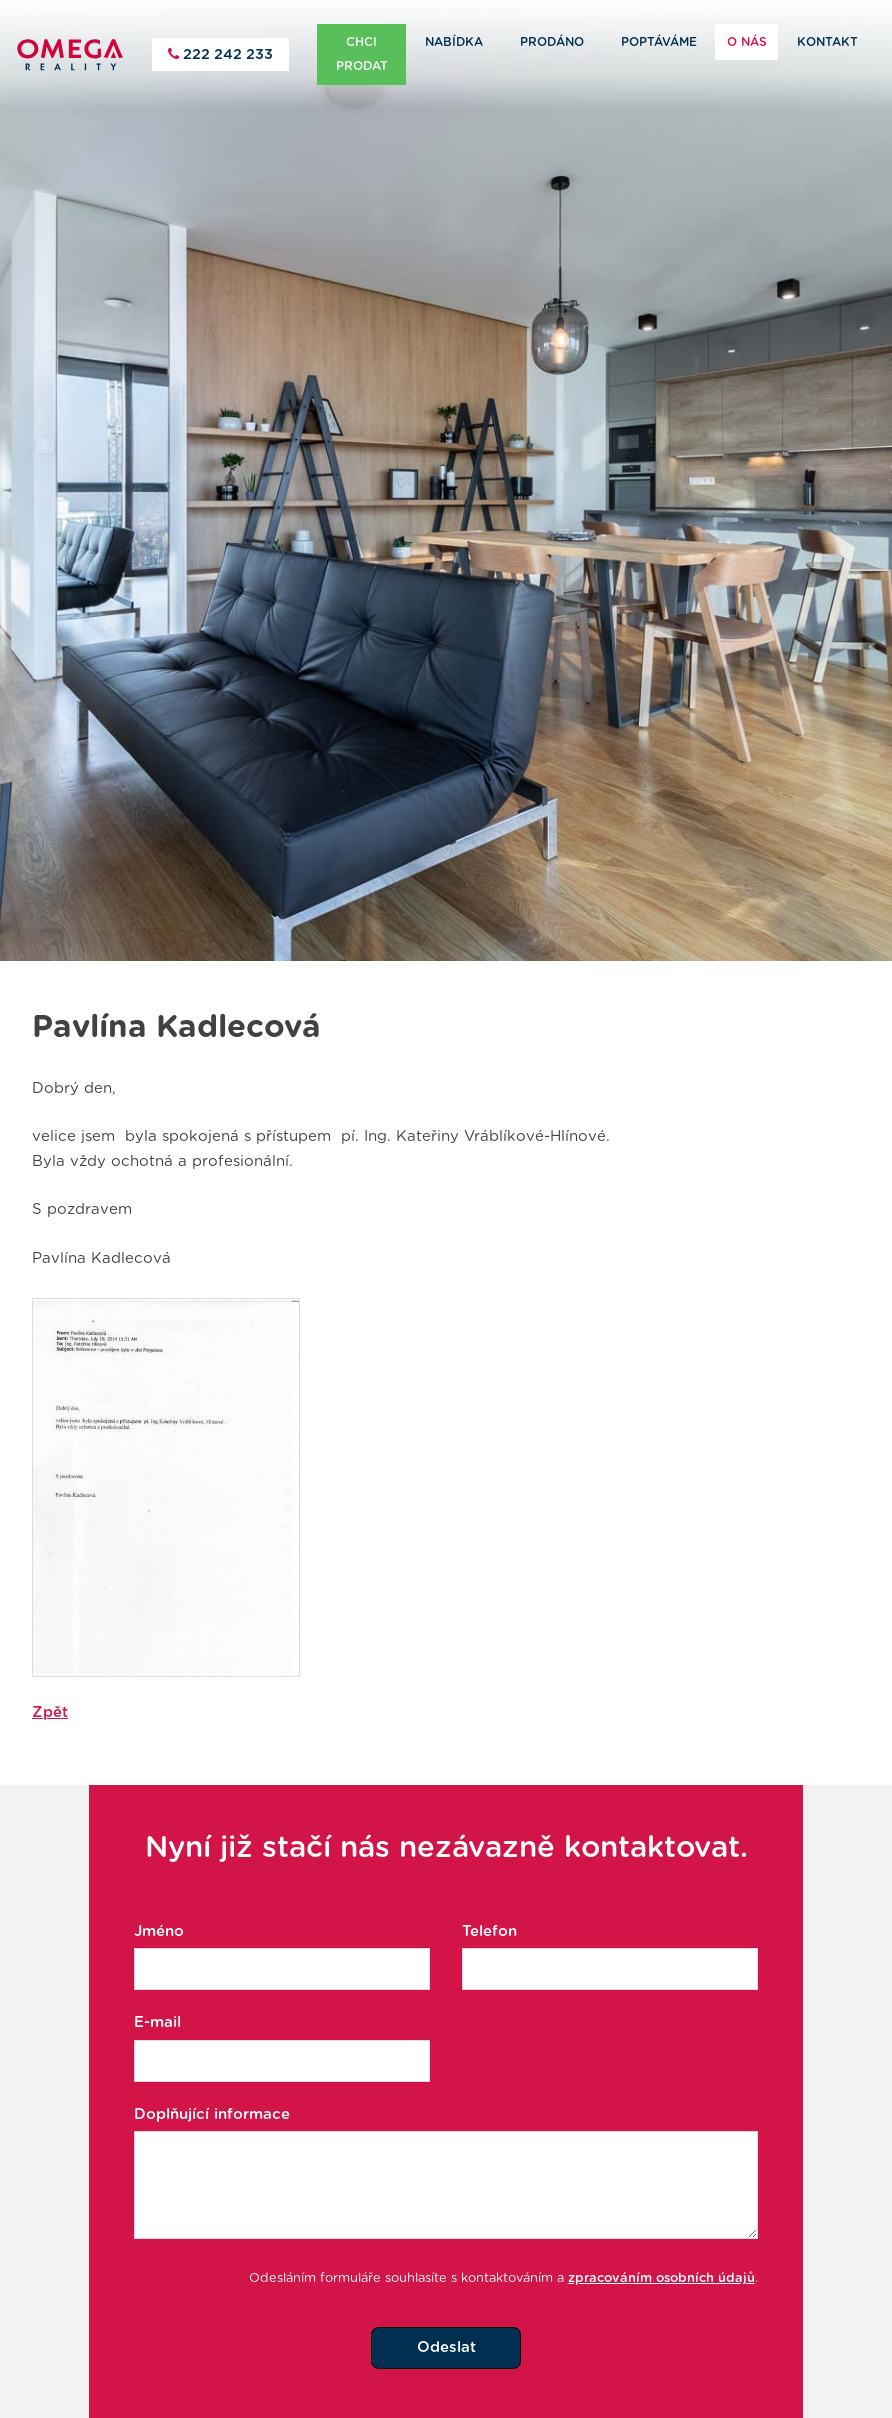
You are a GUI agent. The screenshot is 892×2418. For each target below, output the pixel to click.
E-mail (157, 1998)
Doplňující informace (212, 2090)
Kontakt (827, 42)
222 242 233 (226, 54)
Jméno (159, 1907)
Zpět (50, 1687)
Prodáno (552, 42)
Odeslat (446, 2323)
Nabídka (454, 42)
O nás (747, 42)
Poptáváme (659, 42)
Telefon (489, 1907)
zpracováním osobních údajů (661, 2254)
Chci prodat (362, 54)
